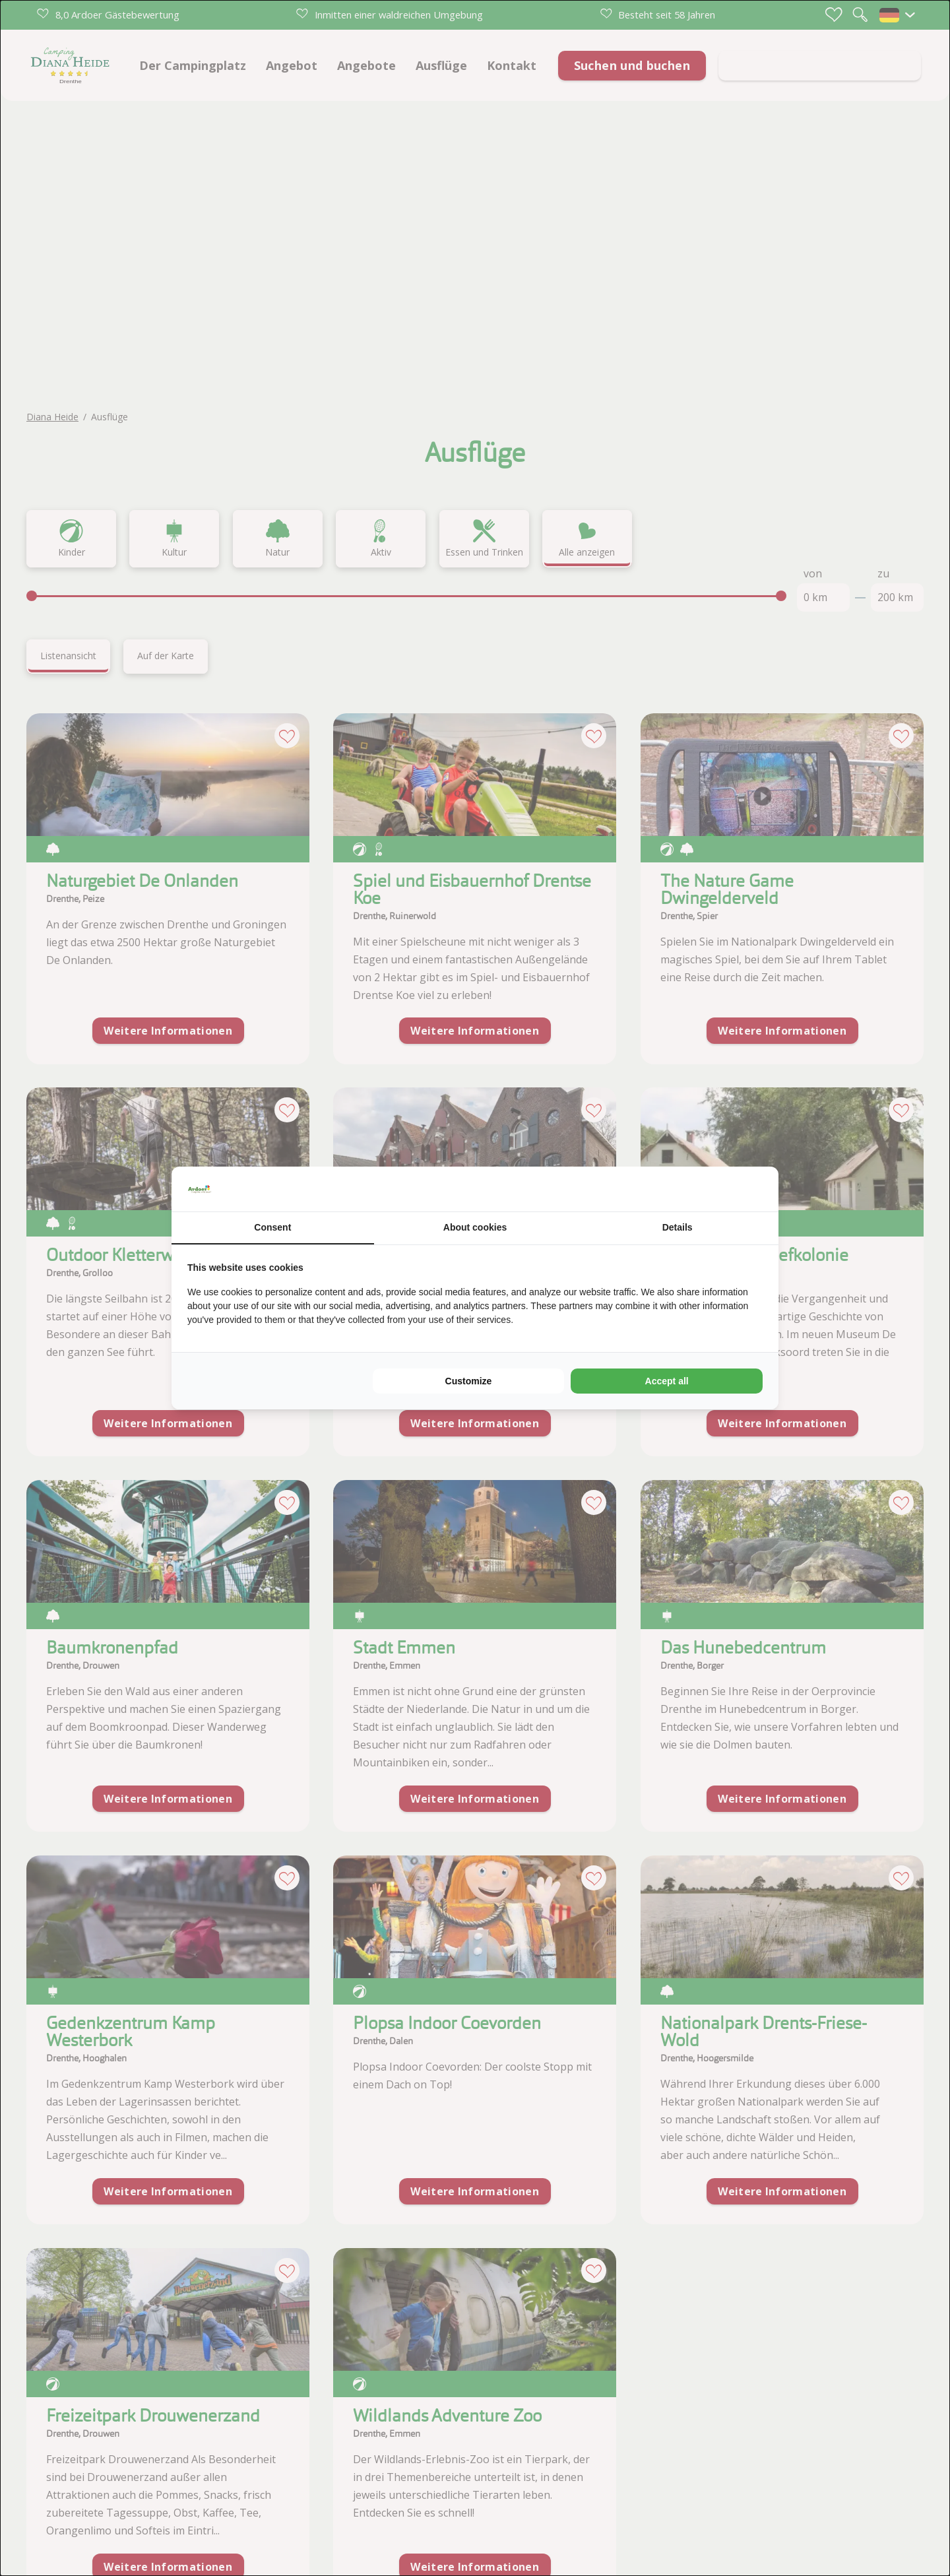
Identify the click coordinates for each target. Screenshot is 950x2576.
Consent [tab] (272, 1227)
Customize (468, 1381)
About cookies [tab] (475, 1227)
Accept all (667, 1381)
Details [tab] (677, 1227)
